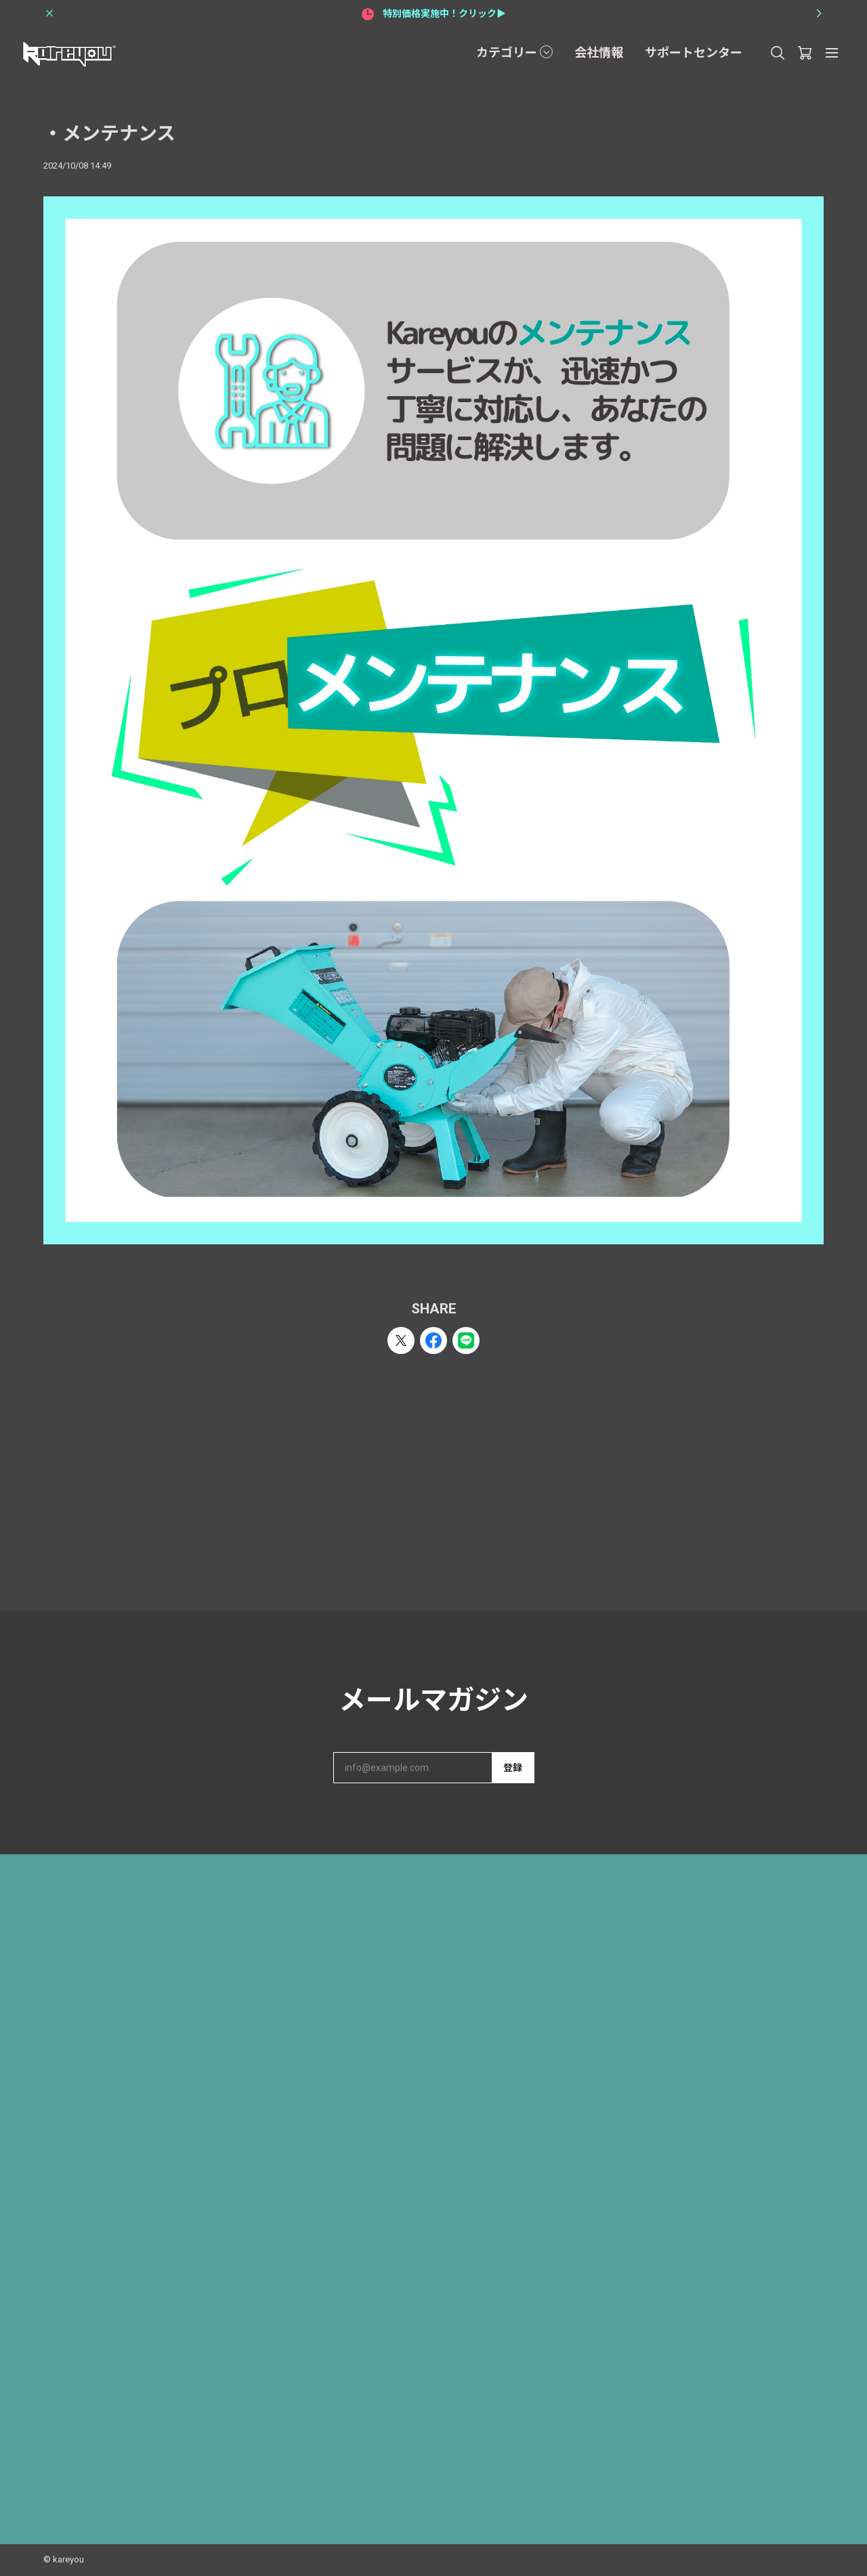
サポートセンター (693, 52)
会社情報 (598, 52)
